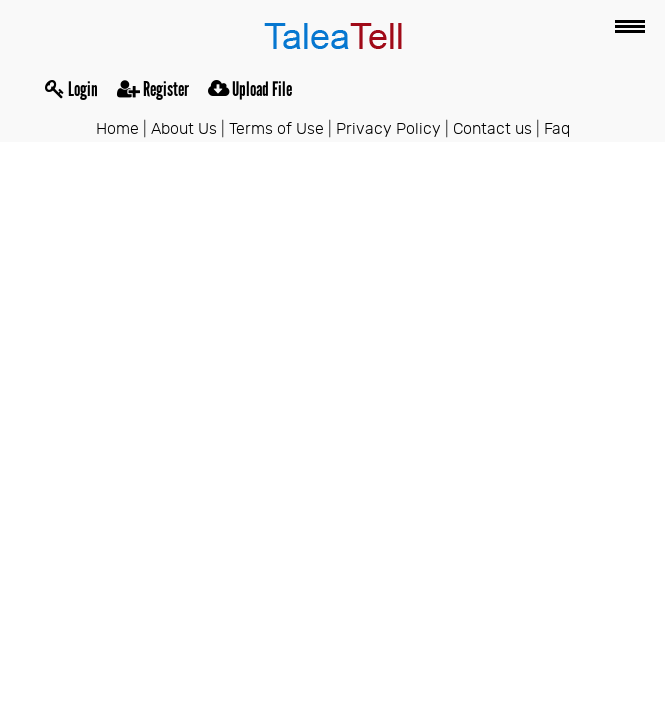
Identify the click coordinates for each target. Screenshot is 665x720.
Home (117, 129)
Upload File (250, 89)
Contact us (492, 129)
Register (153, 89)
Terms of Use (276, 129)
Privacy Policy (388, 129)
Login (71, 89)
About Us (184, 129)
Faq (557, 129)
